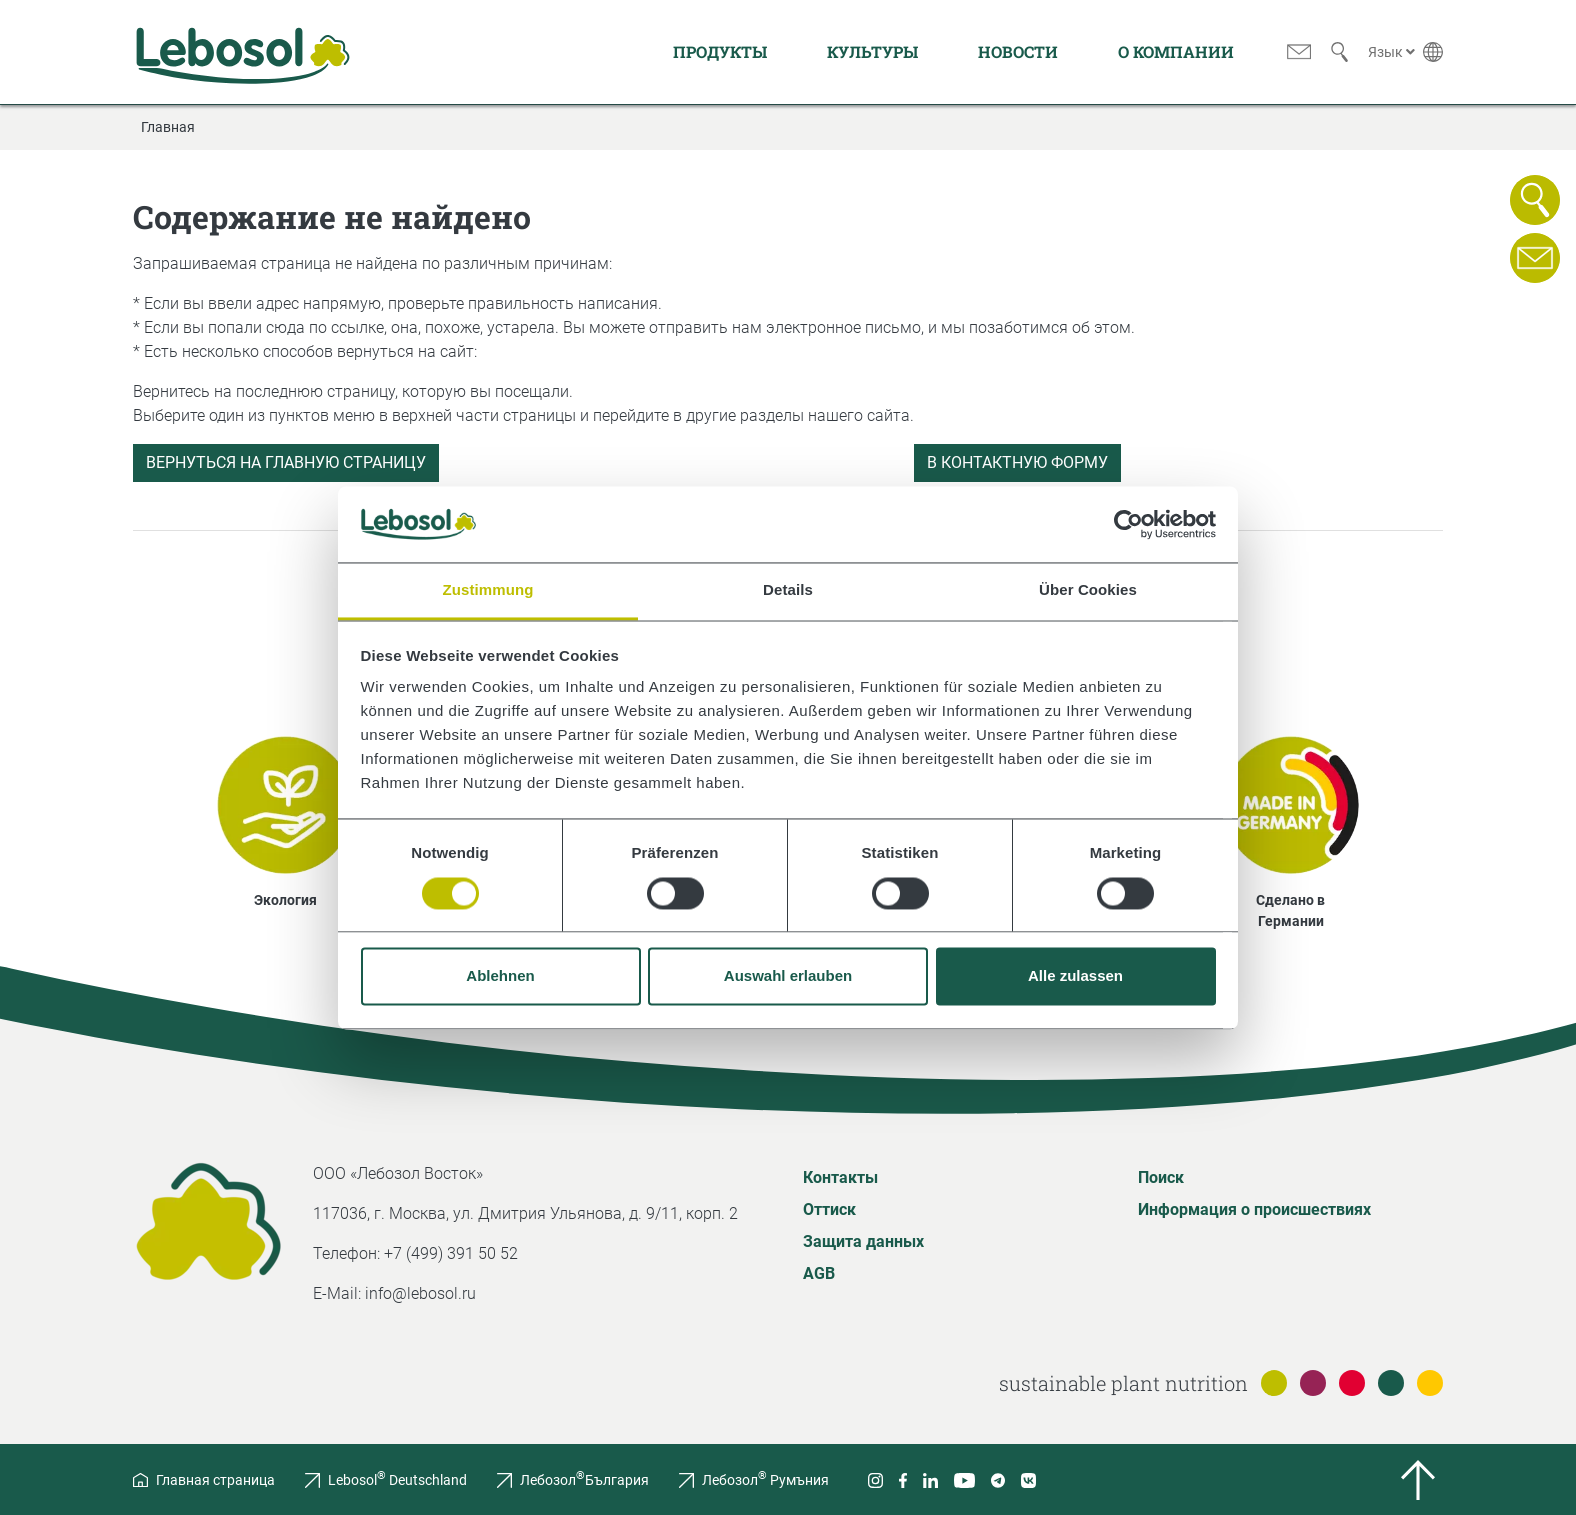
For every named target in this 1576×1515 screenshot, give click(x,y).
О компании (1176, 51)
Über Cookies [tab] (1088, 590)
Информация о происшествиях (1254, 1209)
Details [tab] (788, 590)
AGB (819, 1273)
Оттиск (829, 1209)
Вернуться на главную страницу (286, 462)
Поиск (1161, 1177)
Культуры (872, 51)
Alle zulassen (1075, 976)
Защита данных (863, 1241)
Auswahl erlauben (788, 976)
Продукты (720, 51)
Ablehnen (500, 976)
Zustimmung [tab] (488, 590)
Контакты (840, 1177)
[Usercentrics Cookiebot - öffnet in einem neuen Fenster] (1128, 524)
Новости (1018, 51)
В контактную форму (1017, 462)
